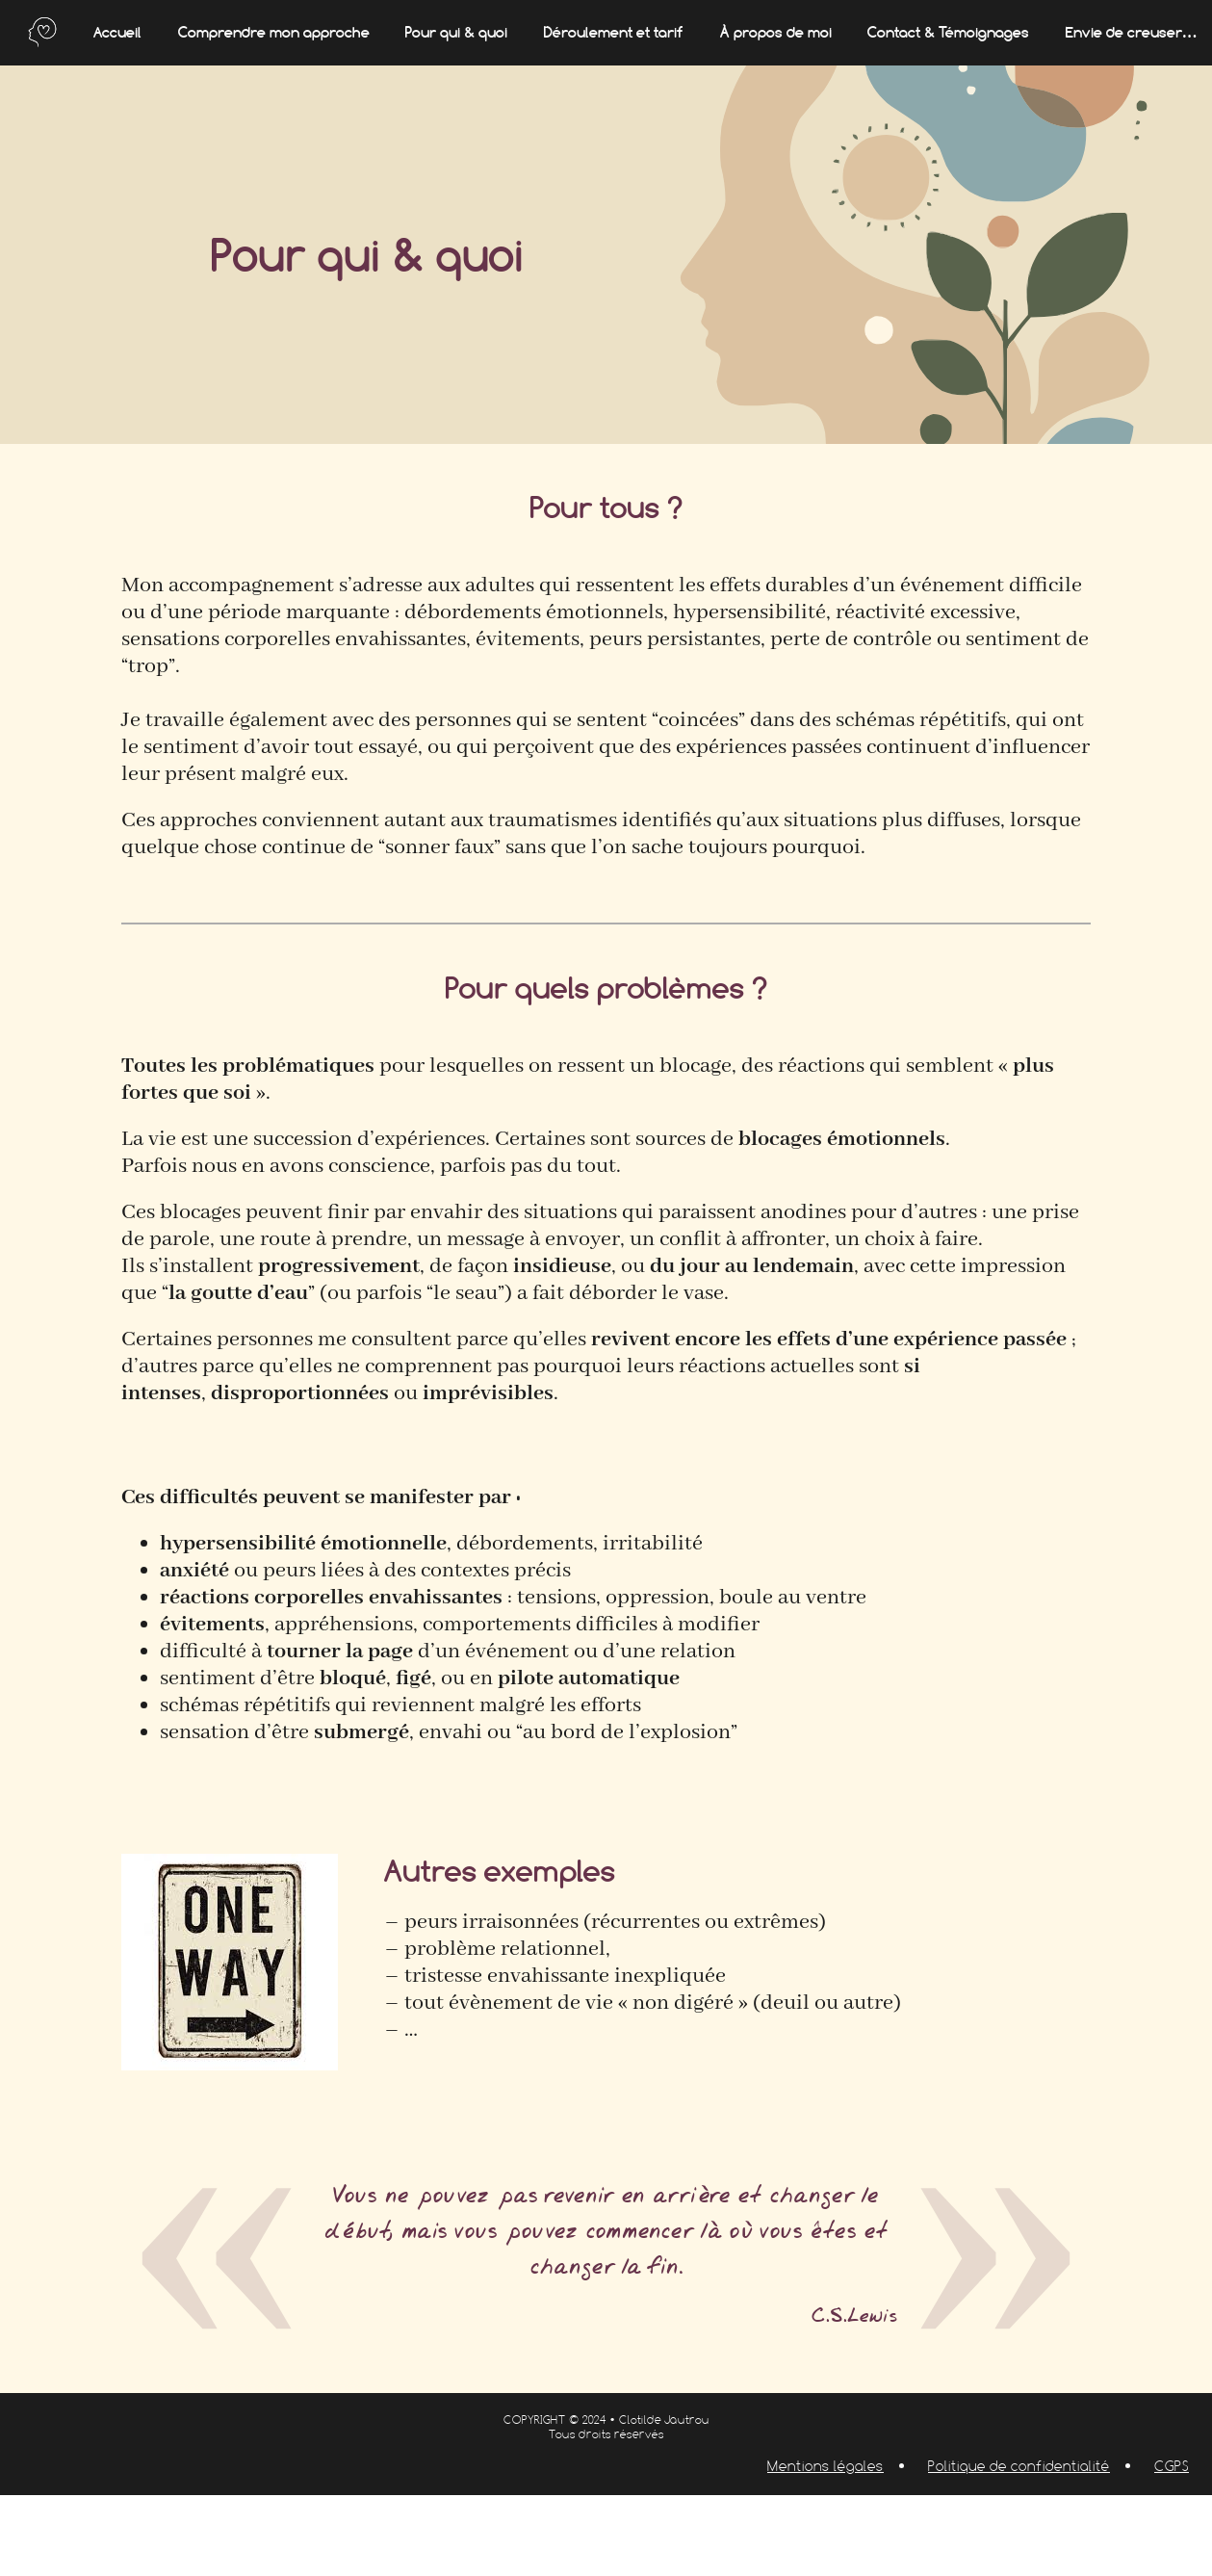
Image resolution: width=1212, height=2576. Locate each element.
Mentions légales (825, 2466)
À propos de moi (776, 32)
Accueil (117, 32)
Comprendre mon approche (274, 32)
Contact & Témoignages (948, 32)
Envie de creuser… (1132, 32)
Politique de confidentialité (1019, 2466)
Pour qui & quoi (456, 32)
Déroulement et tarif (613, 32)
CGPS (1171, 2466)
